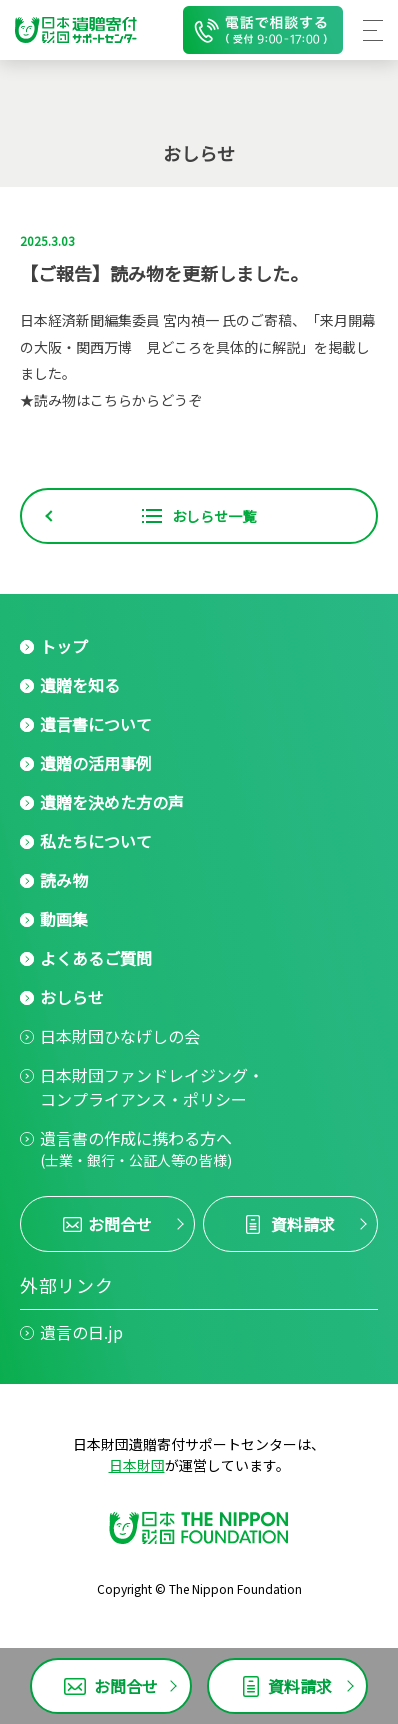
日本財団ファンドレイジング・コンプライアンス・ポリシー (152, 1087)
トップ (64, 646)
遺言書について (96, 724)
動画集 (64, 919)
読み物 (64, 880)
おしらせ (72, 997)
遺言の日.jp (81, 1332)
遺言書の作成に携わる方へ (136, 1148)
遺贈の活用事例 (96, 763)
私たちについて (96, 841)
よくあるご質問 (96, 958)
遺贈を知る (80, 685)
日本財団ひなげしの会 (120, 1036)
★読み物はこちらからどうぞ (111, 400)
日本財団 (137, 1465)
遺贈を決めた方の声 (112, 802)
